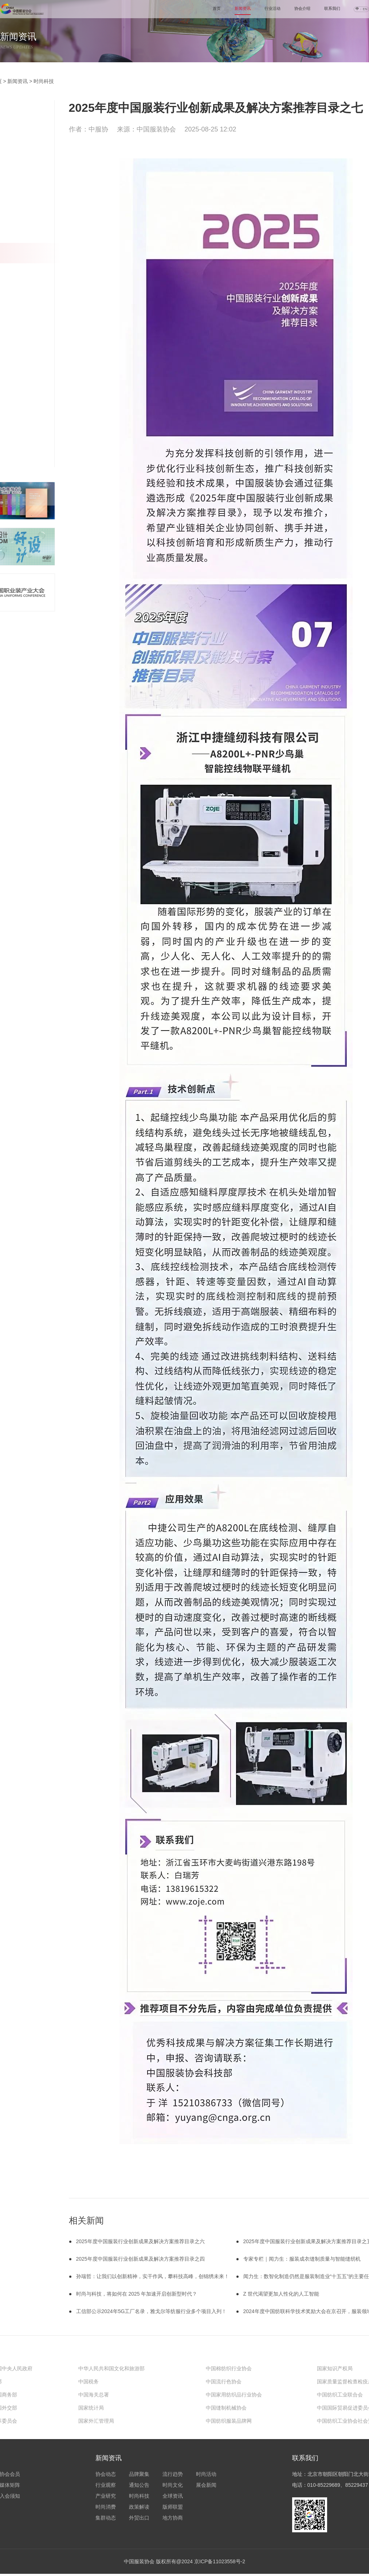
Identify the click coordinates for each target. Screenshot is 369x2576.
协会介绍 (302, 8)
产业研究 (105, 2496)
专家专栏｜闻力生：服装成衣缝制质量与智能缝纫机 (302, 2259)
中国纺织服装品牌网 (229, 2421)
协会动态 (105, 2474)
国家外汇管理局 (96, 2421)
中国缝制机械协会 (226, 2408)
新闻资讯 (243, 8)
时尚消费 (105, 2507)
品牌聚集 (139, 2474)
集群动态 (105, 2518)
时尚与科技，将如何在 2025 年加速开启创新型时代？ (136, 2294)
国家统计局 (91, 2408)
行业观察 (105, 2485)
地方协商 (172, 2518)
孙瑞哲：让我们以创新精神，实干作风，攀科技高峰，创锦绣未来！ (152, 2276)
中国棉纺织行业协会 (229, 2368)
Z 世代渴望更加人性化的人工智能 (281, 2294)
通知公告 (139, 2485)
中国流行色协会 (224, 2381)
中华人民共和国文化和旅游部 (111, 2368)
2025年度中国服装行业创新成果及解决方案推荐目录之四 (140, 2259)
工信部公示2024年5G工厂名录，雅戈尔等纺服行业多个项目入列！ (151, 2311)
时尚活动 (206, 2474)
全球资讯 (172, 2496)
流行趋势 (172, 2474)
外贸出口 (139, 2518)
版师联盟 (172, 2507)
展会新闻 (206, 2485)
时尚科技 (44, 81)
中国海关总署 (93, 2395)
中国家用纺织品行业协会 (234, 2395)
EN (365, 9)
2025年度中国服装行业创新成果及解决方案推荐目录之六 (140, 2241)
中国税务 (88, 2381)
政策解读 (139, 2507)
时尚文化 (172, 2485)
